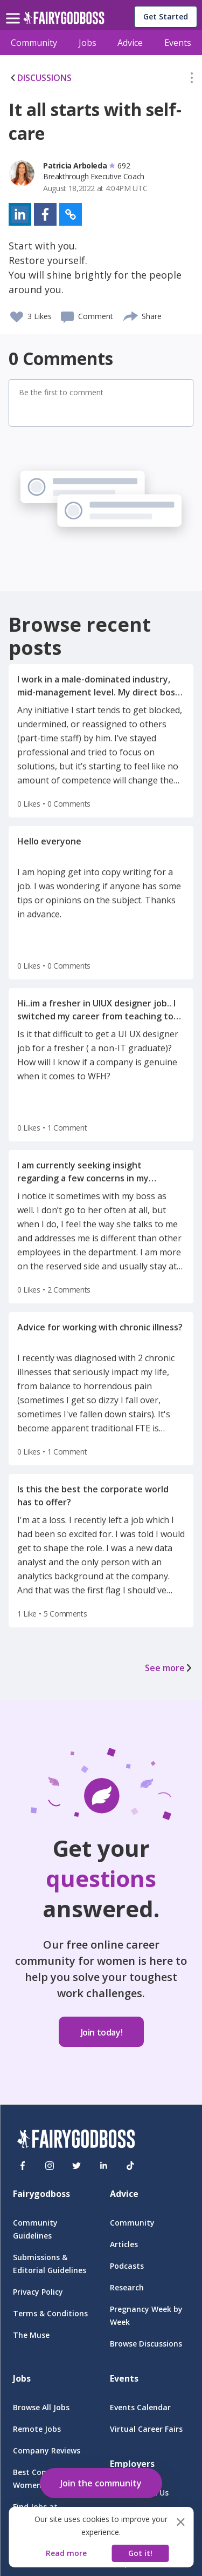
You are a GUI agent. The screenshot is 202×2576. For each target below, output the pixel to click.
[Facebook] (22, 2165)
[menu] (14, 9)
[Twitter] (76, 2165)
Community (34, 43)
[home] (64, 20)
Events (177, 43)
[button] (192, 80)
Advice (130, 43)
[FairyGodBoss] (76, 2140)
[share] (131, 315)
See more (169, 1667)
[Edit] (191, 79)
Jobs (87, 43)
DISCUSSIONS (40, 77)
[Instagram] (49, 2165)
